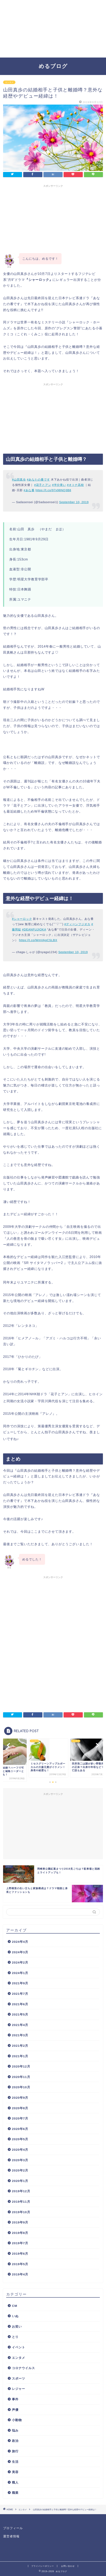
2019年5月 (20, 2264)
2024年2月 (20, 1962)
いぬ (15, 2316)
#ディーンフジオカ (77, 924)
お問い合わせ (68, 2566)
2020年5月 (20, 2139)
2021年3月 (20, 2035)
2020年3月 (20, 2160)
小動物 (17, 2420)
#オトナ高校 (75, 485)
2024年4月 (20, 1941)
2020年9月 (20, 2097)
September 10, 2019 (74, 502)
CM (14, 2305)
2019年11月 (21, 2201)
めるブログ (53, 66)
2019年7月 (20, 2243)
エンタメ (9, 82)
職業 (15, 2492)
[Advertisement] (53, 29)
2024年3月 (20, 1952)
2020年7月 (20, 2118)
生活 (15, 2461)
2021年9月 (20, 1983)
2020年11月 (21, 2077)
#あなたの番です (38, 479)
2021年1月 (20, 2056)
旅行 (15, 2451)
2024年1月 (20, 1973)
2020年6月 (20, 2129)
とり (15, 2336)
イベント (18, 2347)
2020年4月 (20, 2149)
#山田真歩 (19, 479)
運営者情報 (11, 2536)
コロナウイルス (23, 2368)
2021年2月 (20, 2045)
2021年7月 (20, 1993)
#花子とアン (42, 485)
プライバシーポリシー (42, 2566)
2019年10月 (21, 2212)
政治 (15, 2440)
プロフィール (13, 2528)
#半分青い (59, 485)
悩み (15, 2430)
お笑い (17, 2326)
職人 (15, 2482)
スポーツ (18, 2378)
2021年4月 (20, 2025)
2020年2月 (20, 2170)
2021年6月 (20, 2004)
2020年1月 (20, 2181)
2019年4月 (20, 2274)
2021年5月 (20, 2014)
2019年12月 (21, 2191)
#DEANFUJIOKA (34, 929)
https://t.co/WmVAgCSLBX (38, 940)
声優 (15, 2409)
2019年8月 (20, 2233)
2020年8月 (20, 2108)
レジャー (18, 2388)
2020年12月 (21, 2066)
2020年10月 (21, 2087)
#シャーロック (22, 918)
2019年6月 (20, 2253)
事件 (15, 2399)
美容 (15, 2472)
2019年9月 (20, 2222)
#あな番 (29, 490)
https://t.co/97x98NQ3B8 (53, 490)
